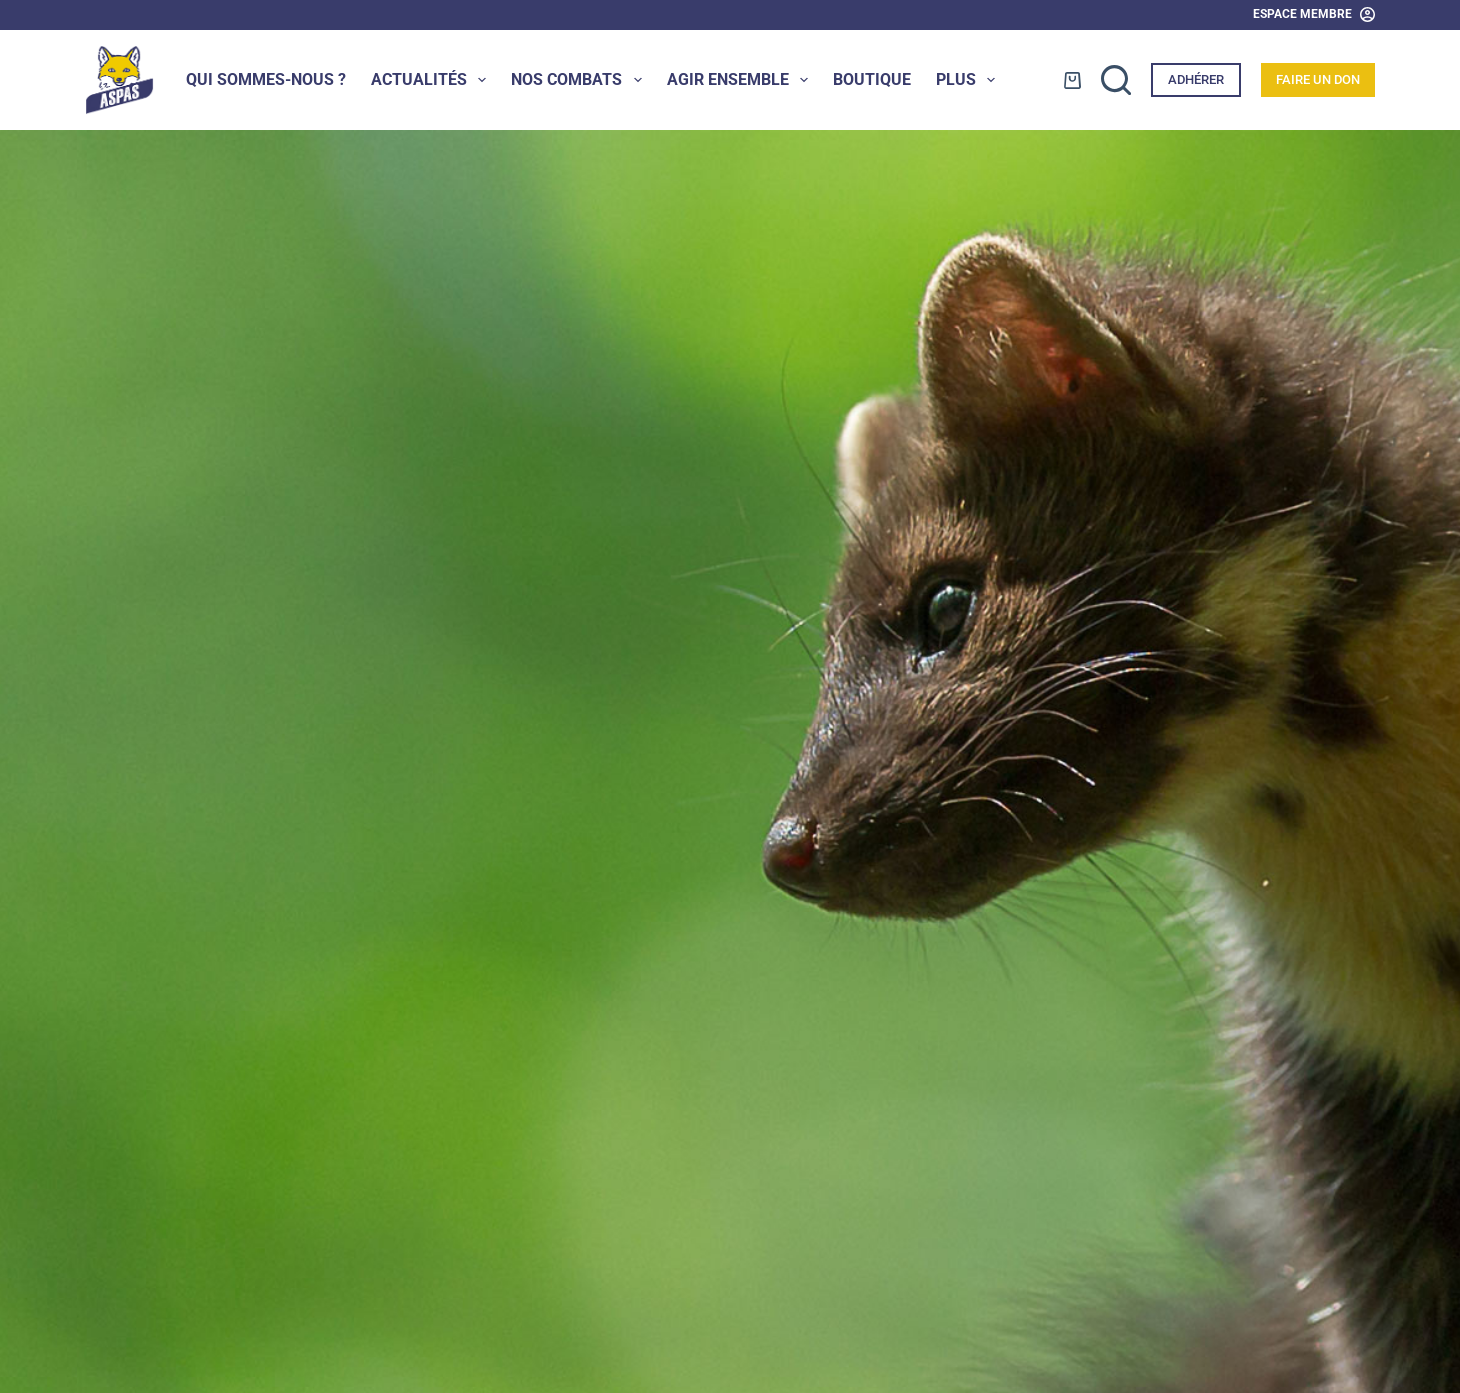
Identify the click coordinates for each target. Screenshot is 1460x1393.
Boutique (872, 79)
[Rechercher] (1116, 80)
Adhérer (1196, 79)
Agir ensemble (741, 80)
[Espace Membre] (1314, 15)
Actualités (432, 80)
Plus (969, 80)
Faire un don (1318, 79)
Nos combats (580, 80)
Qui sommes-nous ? (266, 79)
